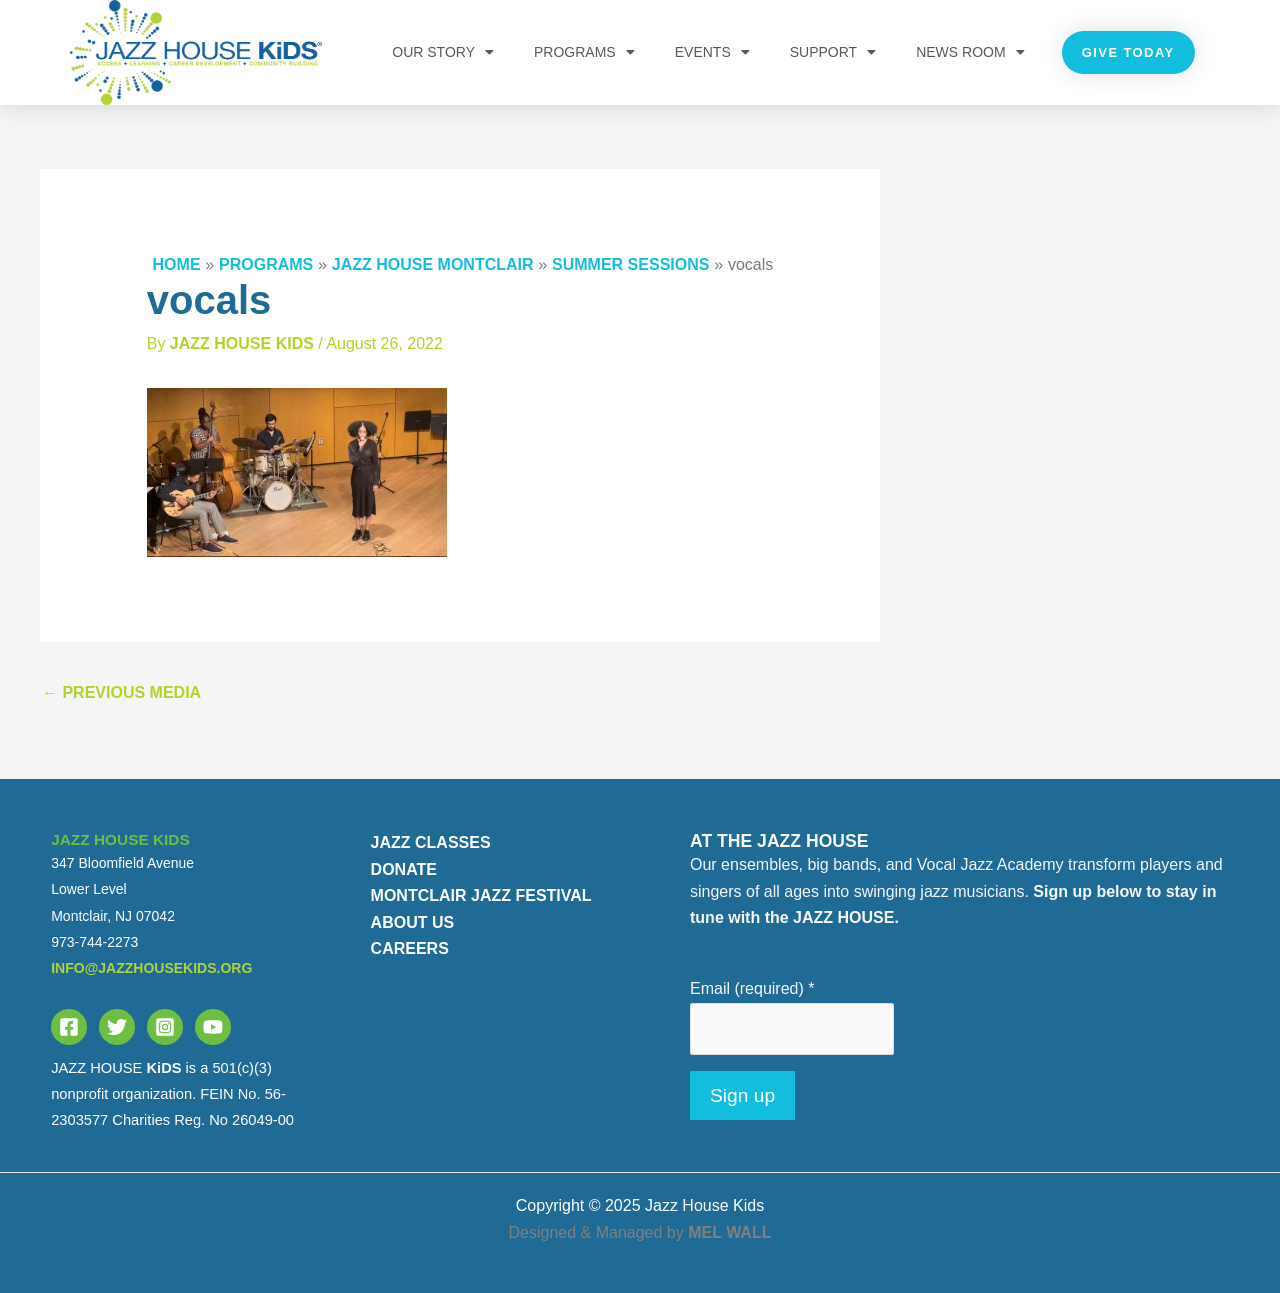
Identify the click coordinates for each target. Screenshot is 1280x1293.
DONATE (404, 869)
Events (712, 52)
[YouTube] (213, 1027)
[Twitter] (117, 1027)
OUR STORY (443, 52)
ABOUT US (413, 922)
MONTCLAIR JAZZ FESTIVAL (481, 895)
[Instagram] (165, 1027)
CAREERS (410, 948)
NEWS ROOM (970, 52)
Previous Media (121, 692)
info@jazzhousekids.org (151, 968)
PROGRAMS (584, 52)
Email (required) (752, 988)
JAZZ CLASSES (431, 842)
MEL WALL (729, 1232)
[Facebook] (69, 1027)
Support (833, 52)
